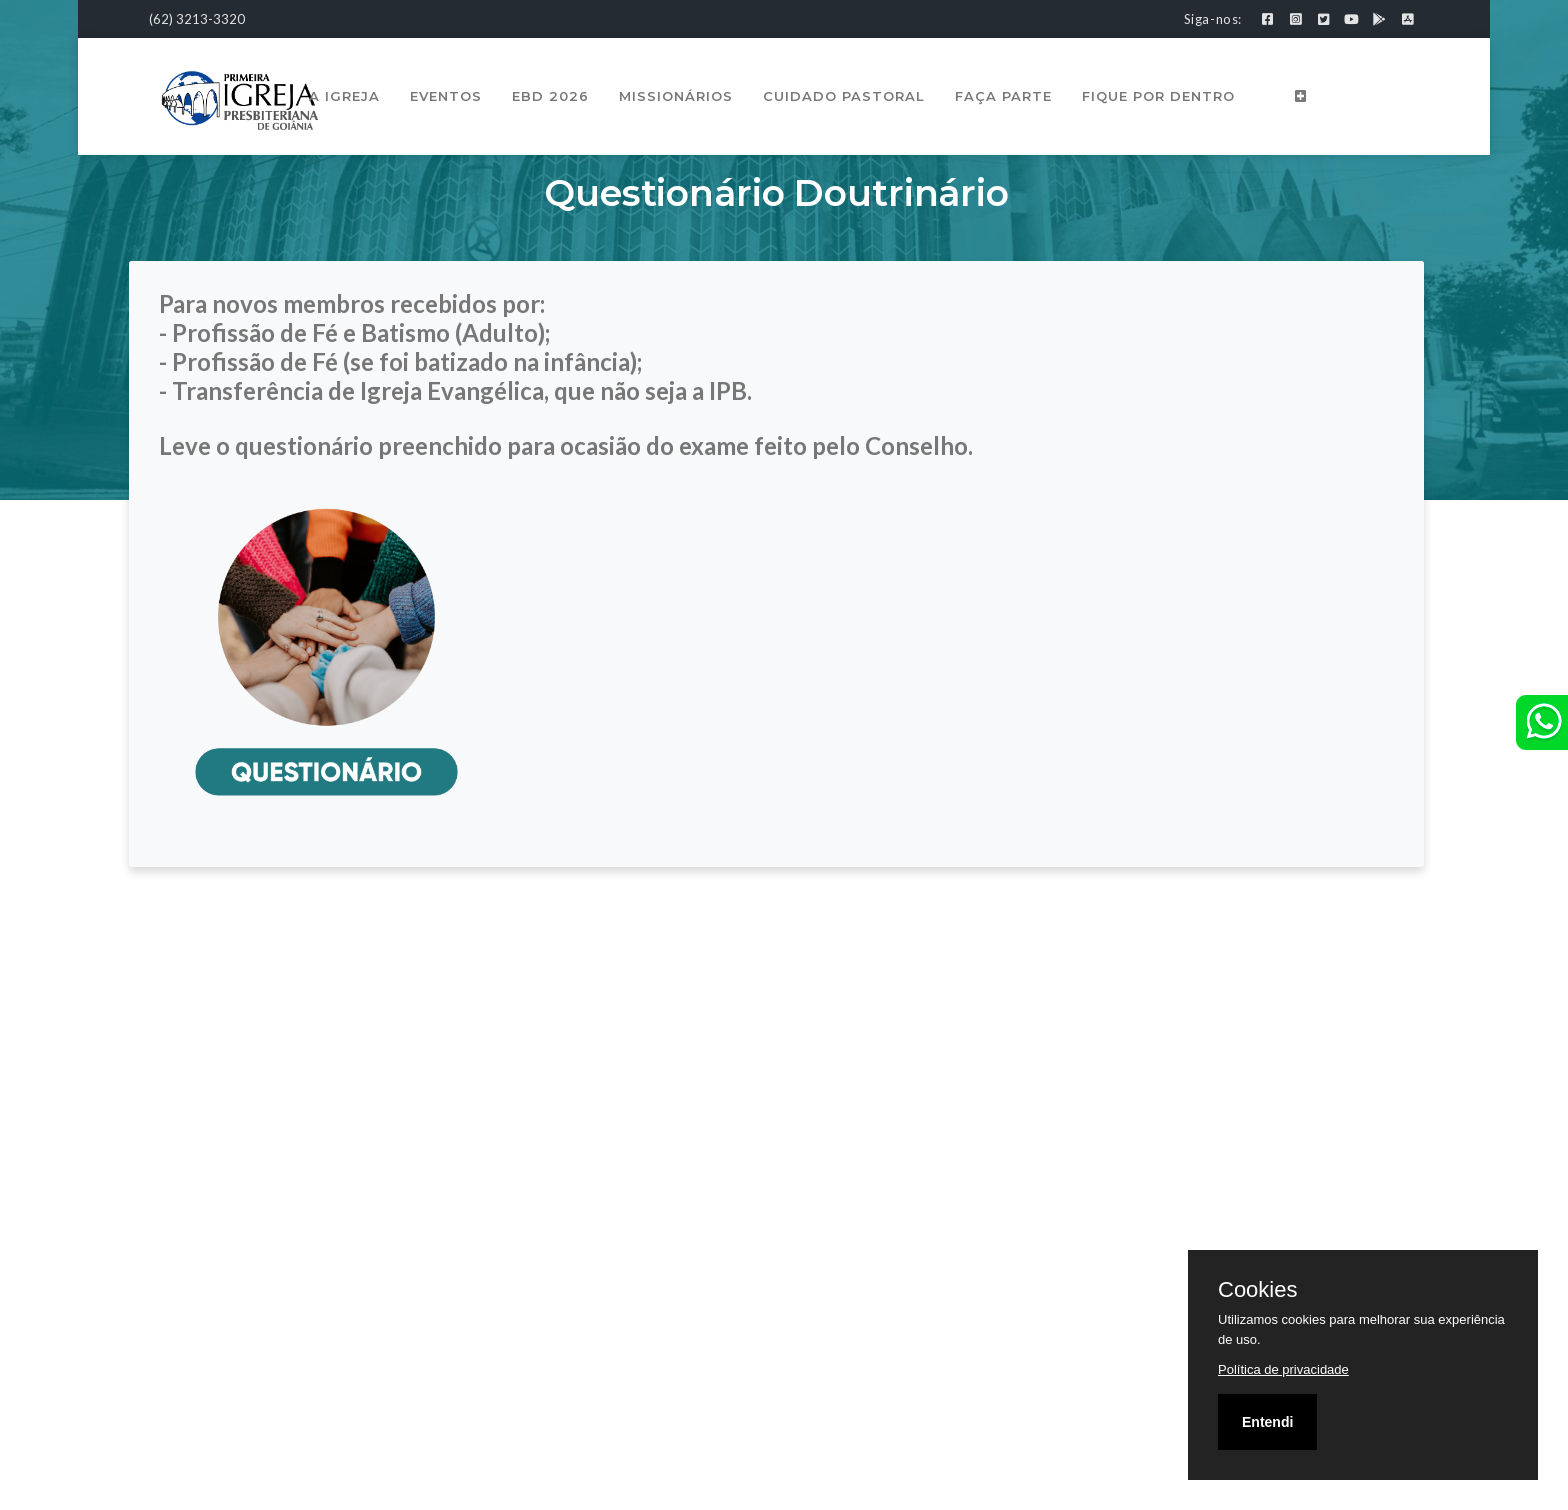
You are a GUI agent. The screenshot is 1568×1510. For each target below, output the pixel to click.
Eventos (447, 96)
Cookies (1257, 1290)
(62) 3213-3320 (197, 19)
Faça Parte (1004, 96)
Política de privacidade (1283, 1369)
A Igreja (345, 96)
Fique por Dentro (1159, 96)
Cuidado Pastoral (845, 96)
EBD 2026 (551, 96)
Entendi (1267, 1422)
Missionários (677, 96)
